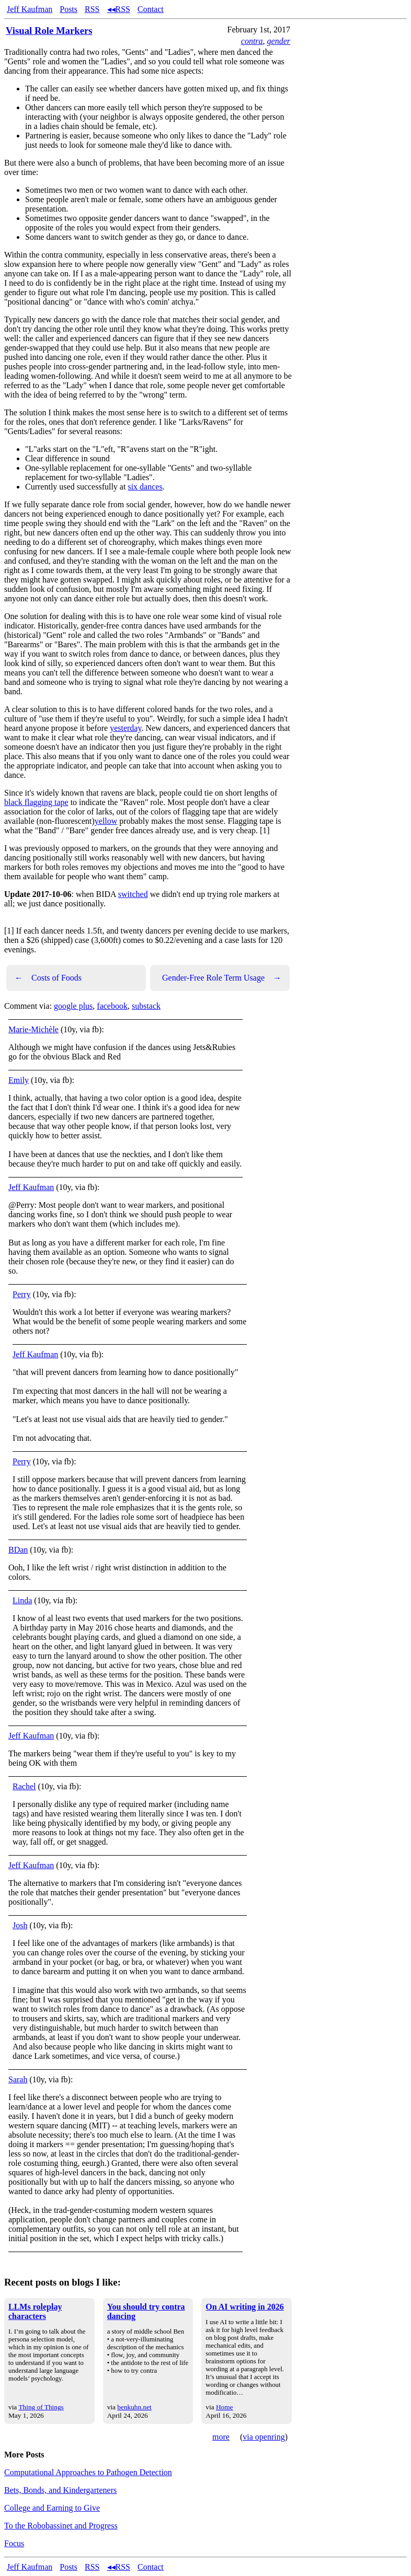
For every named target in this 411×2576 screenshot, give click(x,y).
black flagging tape (36, 802)
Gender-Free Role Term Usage (221, 978)
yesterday (125, 728)
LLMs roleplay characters (35, 2311)
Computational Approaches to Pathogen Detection (88, 2472)
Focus (14, 2543)
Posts (68, 9)
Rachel (24, 1786)
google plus (73, 1005)
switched (133, 894)
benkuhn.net (134, 2407)
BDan (18, 1549)
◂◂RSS (118, 9)
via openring (263, 2436)
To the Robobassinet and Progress (61, 2525)
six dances (145, 486)
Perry (22, 1294)
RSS (92, 9)
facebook (112, 1005)
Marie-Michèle (33, 1029)
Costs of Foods (48, 978)
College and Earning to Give (52, 2507)
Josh (20, 1925)
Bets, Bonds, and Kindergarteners (60, 2490)
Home (224, 2407)
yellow (106, 821)
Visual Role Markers (49, 30)
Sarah (17, 2079)
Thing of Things (40, 2407)
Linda (22, 1600)
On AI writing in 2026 (244, 2306)
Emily (18, 1080)
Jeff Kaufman (29, 9)
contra (252, 41)
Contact (151, 9)
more (221, 2436)
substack (146, 1005)
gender (278, 41)
